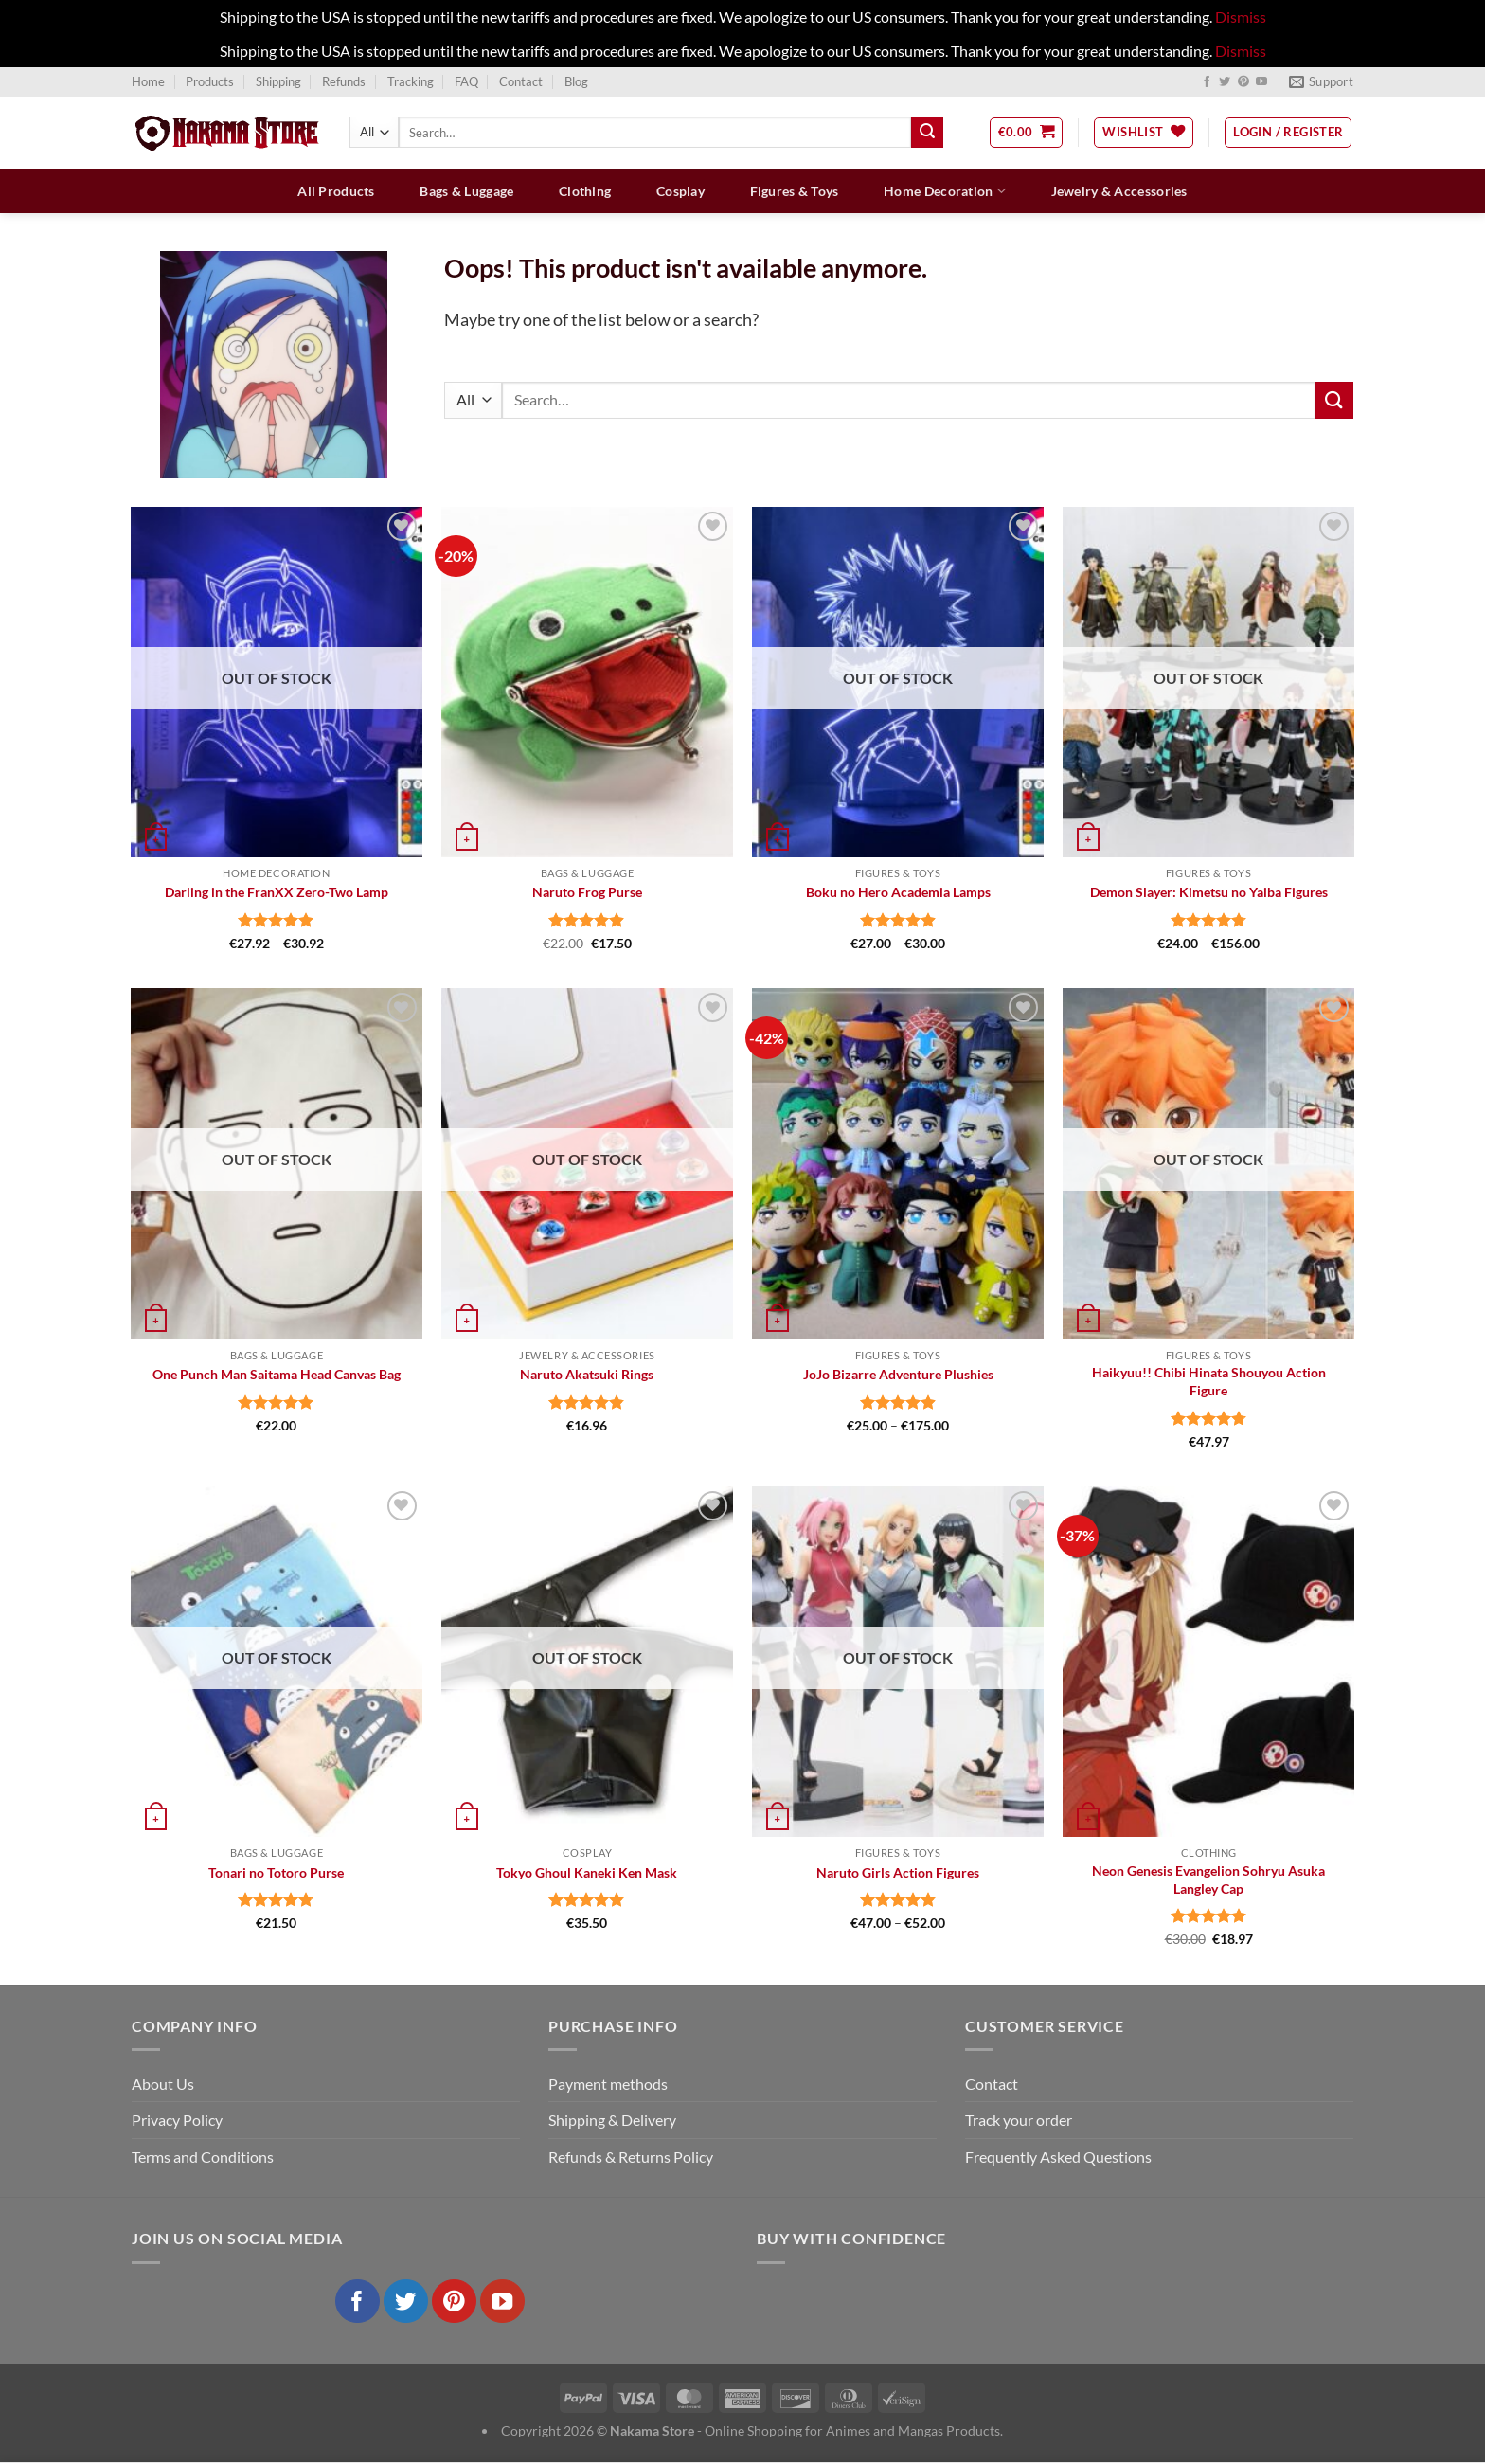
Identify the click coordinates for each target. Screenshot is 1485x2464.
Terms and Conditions (203, 2157)
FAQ (466, 81)
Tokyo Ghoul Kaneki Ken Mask (586, 1872)
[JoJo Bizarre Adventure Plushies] (898, 1163)
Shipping (278, 81)
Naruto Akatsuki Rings (586, 1374)
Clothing (585, 191)
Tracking (410, 81)
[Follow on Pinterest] (1243, 82)
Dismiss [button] (1240, 17)
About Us (163, 2084)
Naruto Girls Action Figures (897, 1872)
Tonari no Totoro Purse (276, 1872)
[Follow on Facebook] (1206, 82)
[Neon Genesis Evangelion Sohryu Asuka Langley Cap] (1209, 1661)
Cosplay (680, 191)
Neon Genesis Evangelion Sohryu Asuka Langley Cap (1208, 1879)
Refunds (344, 81)
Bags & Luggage (466, 191)
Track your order (1018, 2120)
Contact (521, 81)
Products (210, 81)
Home (148, 81)
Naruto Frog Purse (587, 892)
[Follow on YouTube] (1261, 82)
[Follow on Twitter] (1224, 82)
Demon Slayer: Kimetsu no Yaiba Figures (1209, 892)
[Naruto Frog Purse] (587, 682)
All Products (335, 191)
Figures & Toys (794, 191)
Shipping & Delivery (612, 2120)
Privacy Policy (177, 2120)
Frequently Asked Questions (1058, 2157)
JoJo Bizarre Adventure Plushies (898, 1374)
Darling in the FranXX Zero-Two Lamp (276, 892)
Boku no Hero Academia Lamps (898, 892)
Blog (576, 81)
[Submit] (927, 133)
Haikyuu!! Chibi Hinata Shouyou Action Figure (1209, 1381)
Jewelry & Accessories (1119, 191)
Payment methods (608, 2084)
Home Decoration (945, 191)
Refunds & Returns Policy (630, 2157)
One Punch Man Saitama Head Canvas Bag (276, 1374)
